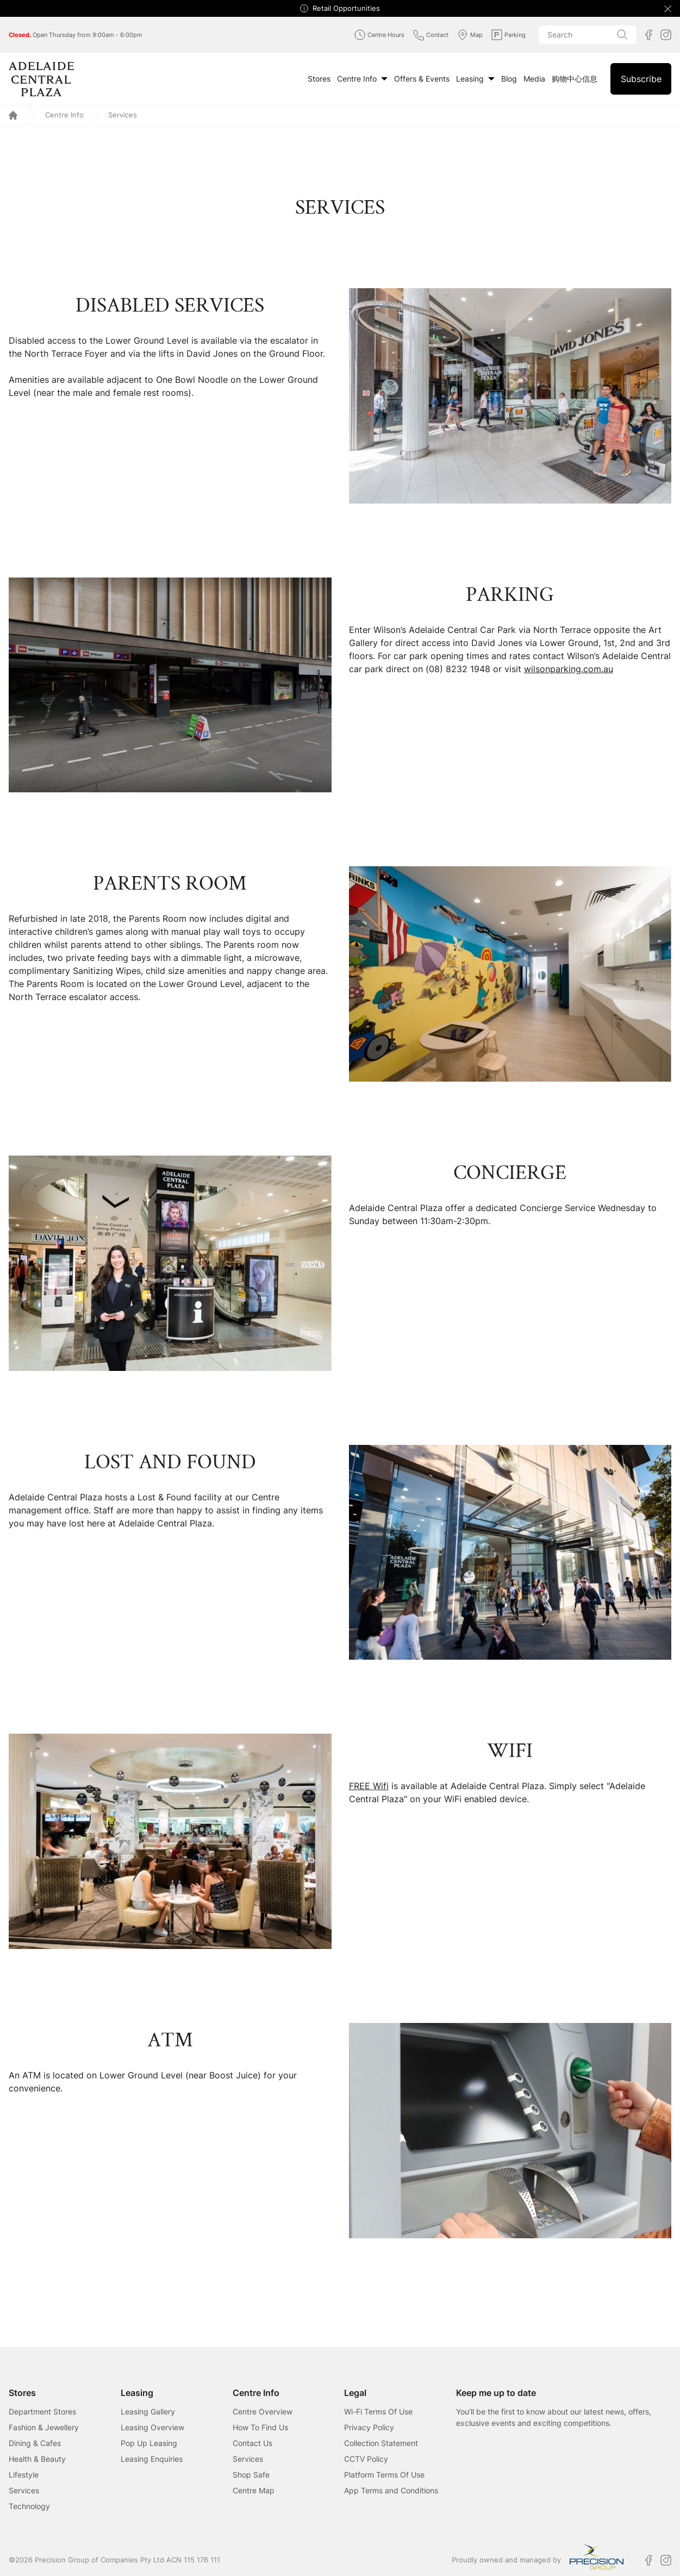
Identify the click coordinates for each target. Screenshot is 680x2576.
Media (534, 78)
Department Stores (42, 2411)
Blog (509, 78)
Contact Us (252, 2443)
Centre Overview (262, 2411)
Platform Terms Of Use (384, 2474)
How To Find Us (260, 2427)
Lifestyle (24, 2474)
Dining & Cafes (35, 2443)
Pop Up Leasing (149, 2443)
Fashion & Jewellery (44, 2427)
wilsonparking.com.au (568, 668)
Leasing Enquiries (152, 2458)
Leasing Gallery (148, 2411)
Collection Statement (381, 2443)
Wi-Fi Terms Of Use (378, 2411)
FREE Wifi (369, 1785)
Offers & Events (422, 78)
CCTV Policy (366, 2458)
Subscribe (641, 78)
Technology (29, 2506)
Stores (319, 78)
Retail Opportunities (346, 8)
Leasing (475, 78)
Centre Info (362, 78)
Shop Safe (251, 2474)
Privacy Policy (369, 2427)
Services (24, 2490)
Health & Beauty (37, 2458)
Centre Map (254, 2490)
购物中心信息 (574, 78)
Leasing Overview (152, 2427)
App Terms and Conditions (391, 2490)
